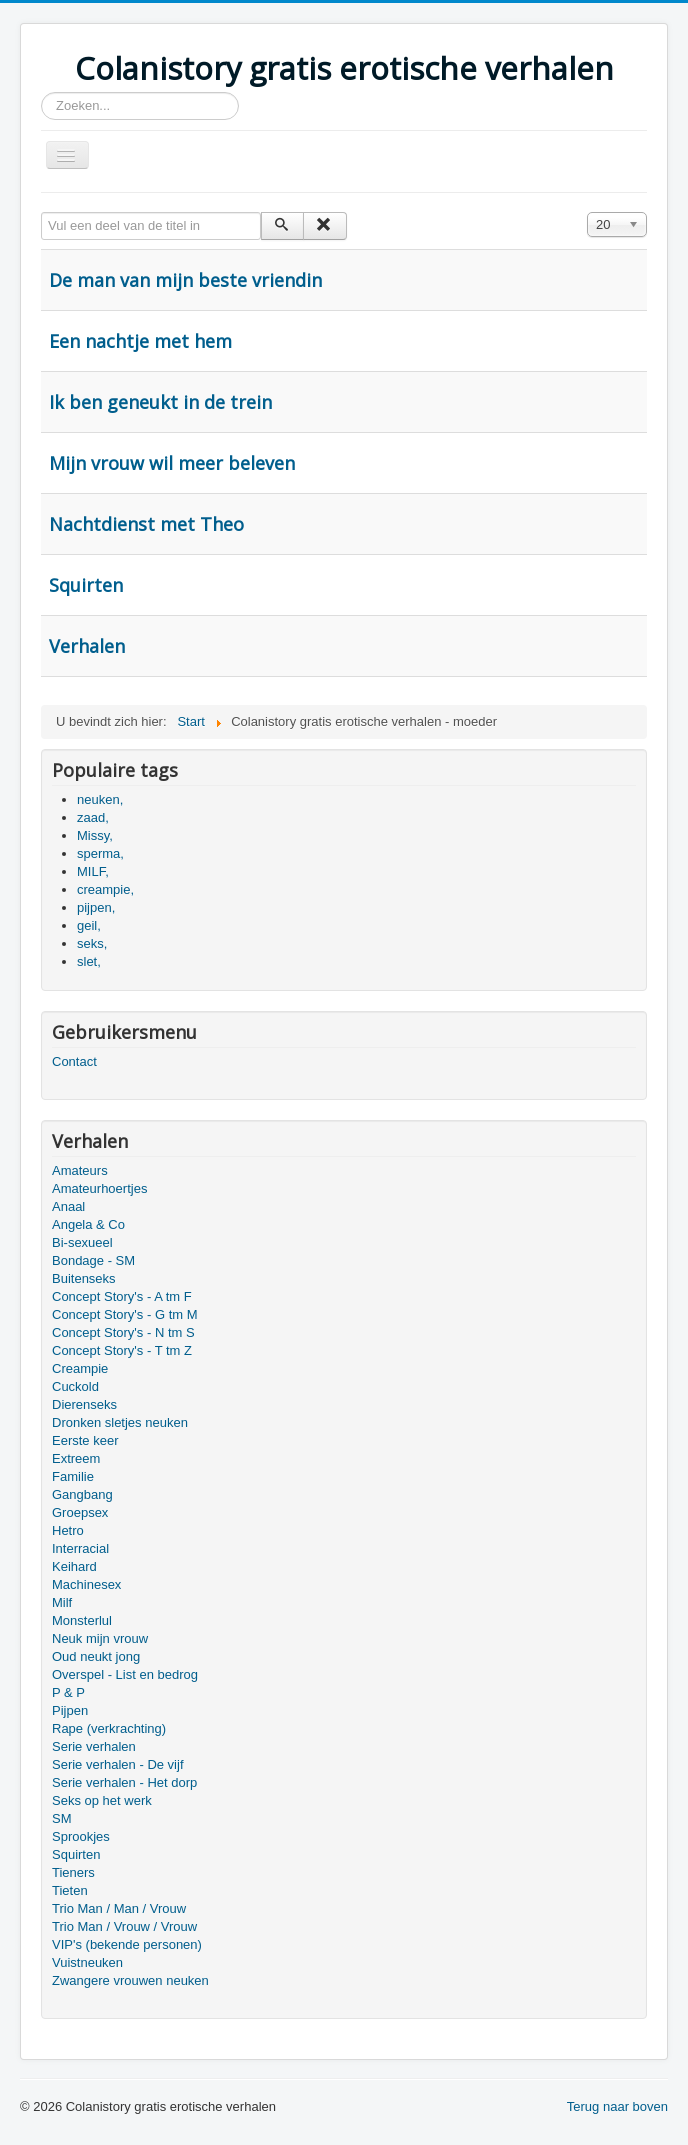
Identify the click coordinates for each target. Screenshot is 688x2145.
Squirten (86, 585)
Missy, (95, 835)
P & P (68, 1692)
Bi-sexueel (82, 1242)
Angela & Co (88, 1224)
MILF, (93, 871)
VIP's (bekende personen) (127, 1944)
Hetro (68, 1530)
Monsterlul (82, 1620)
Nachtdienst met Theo (146, 524)
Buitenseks (84, 1278)
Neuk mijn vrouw (100, 1638)
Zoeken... (41, 92)
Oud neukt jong (96, 1656)
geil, (89, 925)
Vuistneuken (87, 1962)
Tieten (70, 1890)
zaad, (93, 817)
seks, (92, 943)
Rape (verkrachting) (109, 1728)
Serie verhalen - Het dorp (124, 1782)
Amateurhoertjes (99, 1188)
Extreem (76, 1458)
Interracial (80, 1548)
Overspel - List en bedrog (125, 1674)
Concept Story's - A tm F (122, 1296)
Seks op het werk (102, 1800)
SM (62, 1818)
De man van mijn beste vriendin (185, 280)
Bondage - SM (93, 1260)
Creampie (80, 1368)
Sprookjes (81, 1836)
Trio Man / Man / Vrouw (119, 1908)
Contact (74, 1061)
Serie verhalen (94, 1746)
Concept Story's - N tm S (123, 1332)
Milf (62, 1602)
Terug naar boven (617, 2106)
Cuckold (75, 1386)
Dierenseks (84, 1404)
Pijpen (70, 1710)
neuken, (100, 799)
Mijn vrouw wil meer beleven (172, 463)
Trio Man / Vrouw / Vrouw (124, 1926)
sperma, (100, 853)
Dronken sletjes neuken (120, 1422)
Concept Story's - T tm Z (122, 1350)
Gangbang (82, 1494)
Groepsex (80, 1512)
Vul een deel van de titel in (41, 212)
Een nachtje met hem (140, 341)
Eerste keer (85, 1440)
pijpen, (96, 907)
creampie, (105, 889)
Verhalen (87, 646)
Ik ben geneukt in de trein (160, 402)
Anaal (68, 1206)
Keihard (74, 1566)
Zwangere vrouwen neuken (130, 1980)
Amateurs (80, 1170)
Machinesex (86, 1584)
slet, (89, 961)
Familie (73, 1476)
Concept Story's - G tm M (125, 1314)
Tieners (73, 1872)
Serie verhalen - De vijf (118, 1764)
